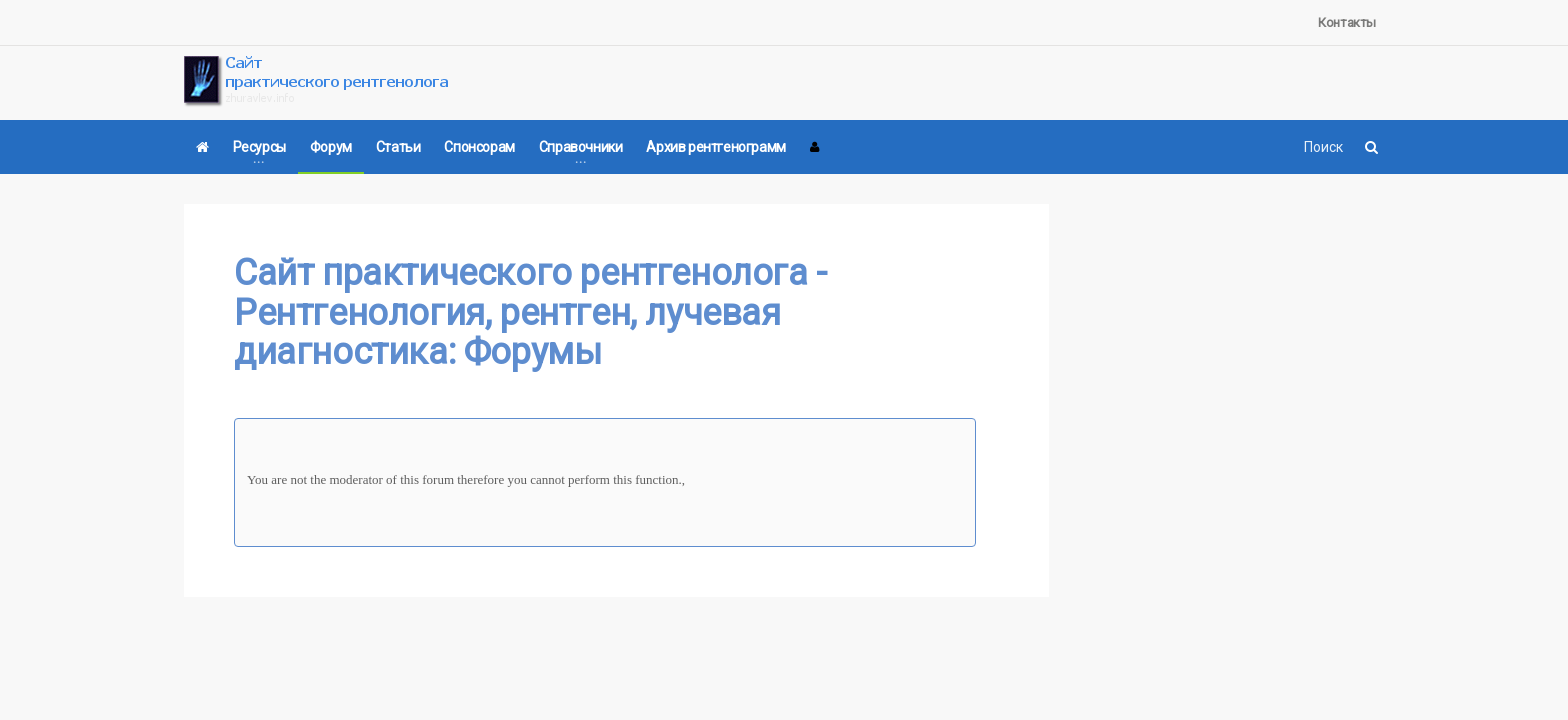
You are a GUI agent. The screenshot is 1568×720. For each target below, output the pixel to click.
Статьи (398, 147)
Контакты (1347, 22)
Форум (331, 147)
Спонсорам (479, 147)
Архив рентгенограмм (715, 147)
